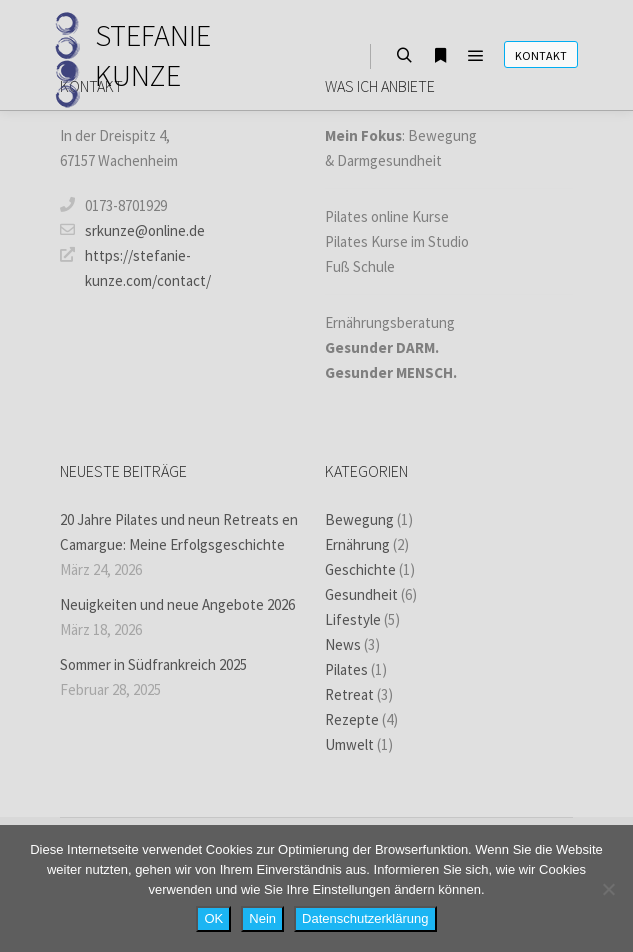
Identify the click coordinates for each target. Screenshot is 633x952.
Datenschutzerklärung (365, 918)
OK (213, 918)
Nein (262, 918)
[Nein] (608, 889)
